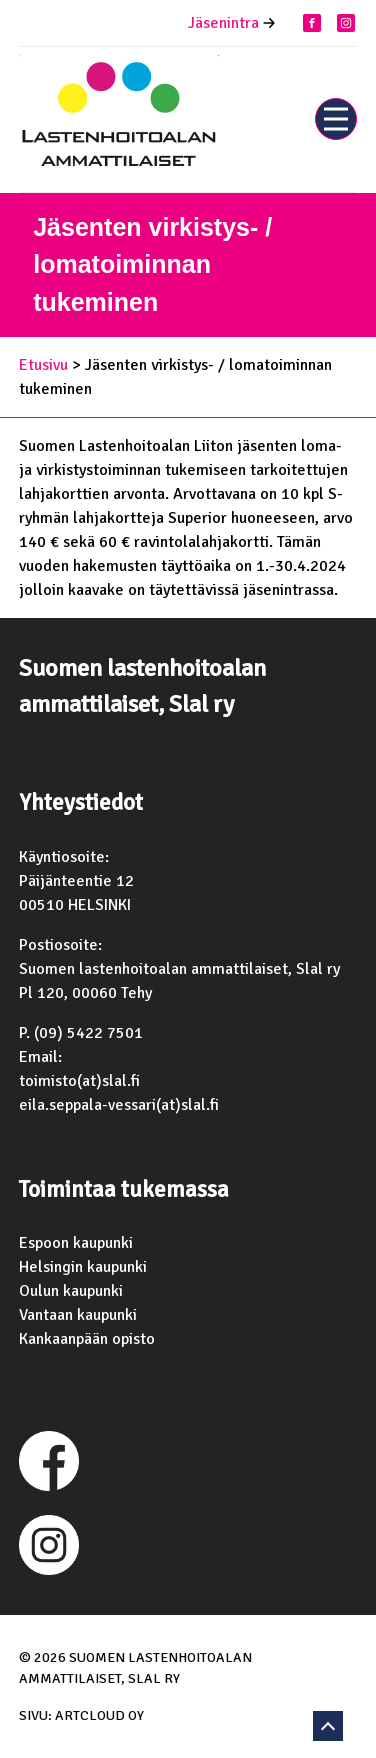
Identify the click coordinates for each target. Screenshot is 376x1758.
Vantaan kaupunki (78, 1315)
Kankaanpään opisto (87, 1339)
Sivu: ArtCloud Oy (81, 1715)
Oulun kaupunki (71, 1291)
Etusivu (43, 365)
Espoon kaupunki (76, 1243)
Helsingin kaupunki (83, 1267)
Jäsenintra (223, 23)
